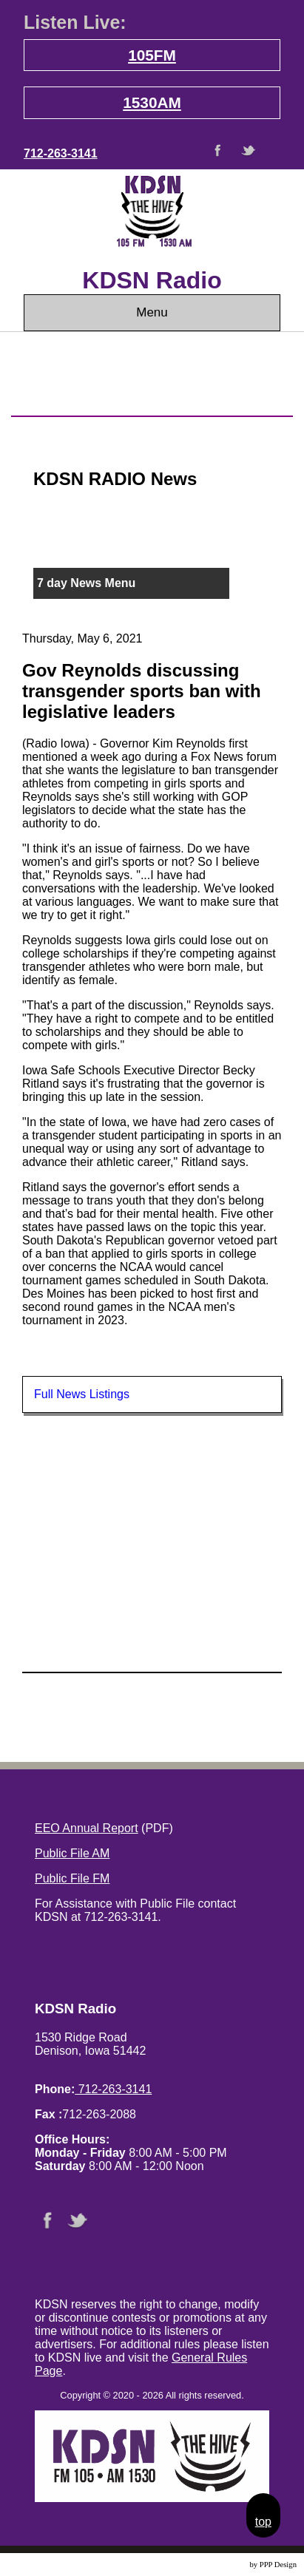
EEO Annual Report (86, 1828)
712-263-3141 (61, 153)
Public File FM (72, 1878)
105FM (152, 55)
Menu (152, 312)
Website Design (223, 2564)
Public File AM (72, 1853)
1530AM (152, 102)
